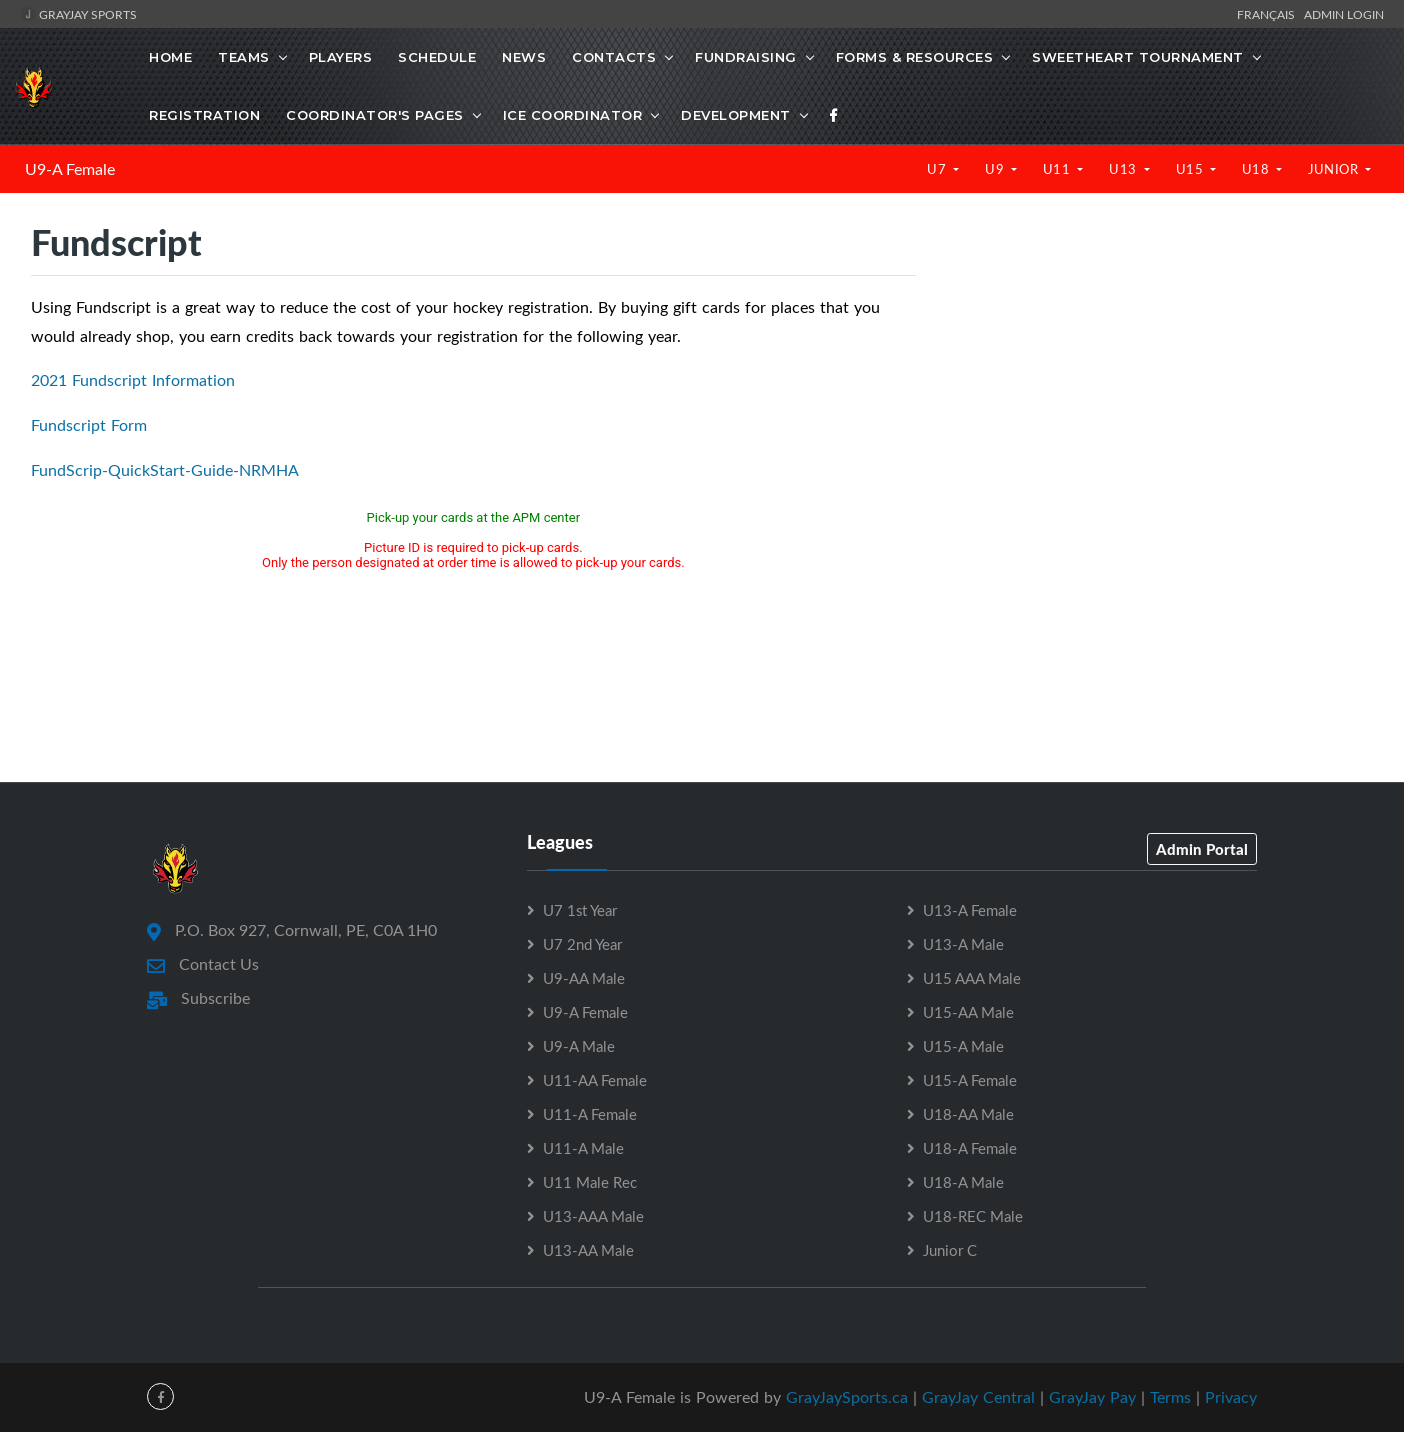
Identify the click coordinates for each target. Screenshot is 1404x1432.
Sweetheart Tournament (1138, 57)
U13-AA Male (588, 1250)
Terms (1170, 1397)
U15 (1191, 169)
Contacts (614, 57)
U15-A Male (963, 1046)
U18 (1257, 169)
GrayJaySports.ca (847, 1397)
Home (170, 57)
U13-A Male (963, 944)
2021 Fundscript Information (133, 380)
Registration (204, 115)
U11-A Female (590, 1114)
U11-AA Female (595, 1080)
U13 (1124, 169)
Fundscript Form (89, 425)
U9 (996, 169)
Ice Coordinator (573, 115)
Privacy (1231, 1397)
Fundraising (746, 57)
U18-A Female (970, 1148)
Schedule (437, 57)
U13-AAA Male (593, 1216)
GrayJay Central (978, 1397)
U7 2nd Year (582, 944)
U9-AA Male (584, 978)
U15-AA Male (968, 1012)
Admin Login (1344, 14)
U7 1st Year (580, 910)
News (524, 57)
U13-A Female (970, 910)
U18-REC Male (973, 1216)
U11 (1058, 169)
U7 (938, 169)
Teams (244, 57)
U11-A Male (583, 1148)
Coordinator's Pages (375, 115)
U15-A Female (970, 1080)
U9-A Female (70, 169)
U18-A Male (963, 1182)
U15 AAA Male (972, 978)
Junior (1335, 169)
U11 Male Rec (590, 1182)
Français (1269, 14)
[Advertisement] (1159, 390)
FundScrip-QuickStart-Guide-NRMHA (165, 470)
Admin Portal (1202, 849)
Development (736, 115)
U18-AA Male (968, 1114)
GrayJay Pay (1092, 1397)
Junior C (950, 1250)
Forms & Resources (915, 57)
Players (341, 57)
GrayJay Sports (78, 14)
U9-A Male (579, 1046)
